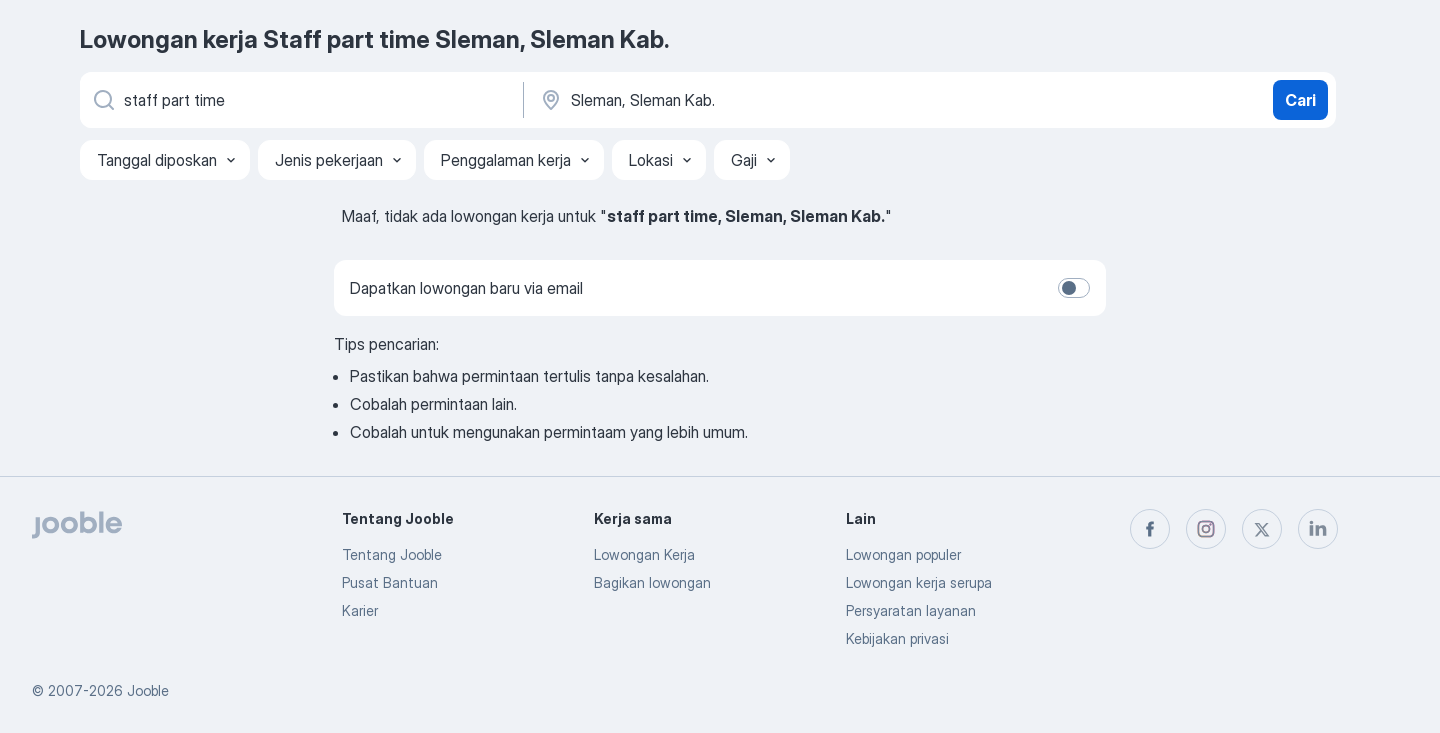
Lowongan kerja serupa (919, 582)
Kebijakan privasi (897, 638)
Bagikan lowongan (652, 582)
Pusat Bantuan (390, 582)
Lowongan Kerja (644, 554)
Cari (1300, 100)
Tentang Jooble (392, 554)
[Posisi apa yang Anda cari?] (300, 100)
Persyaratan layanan (911, 610)
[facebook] (1150, 529)
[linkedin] (1318, 529)
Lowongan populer (903, 554)
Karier (360, 610)
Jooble (148, 690)
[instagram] (1206, 529)
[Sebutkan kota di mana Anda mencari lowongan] (747, 100)
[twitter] (1262, 529)
